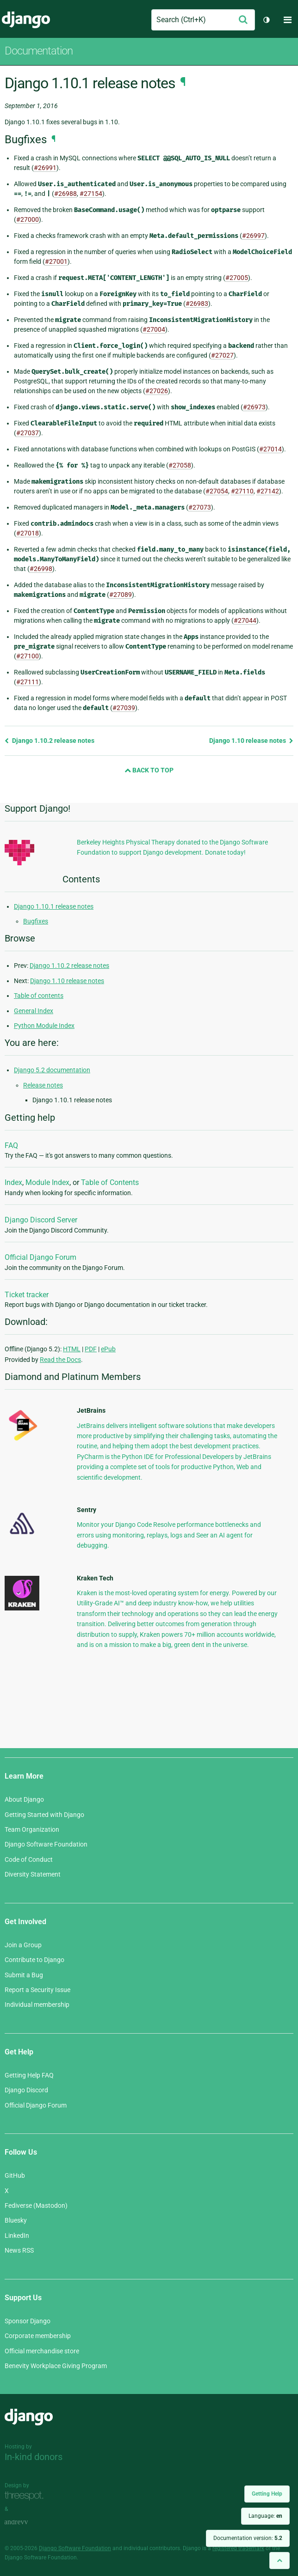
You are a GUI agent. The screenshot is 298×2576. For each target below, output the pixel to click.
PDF (91, 1349)
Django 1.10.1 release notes (53, 906)
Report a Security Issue (37, 1989)
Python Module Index (44, 1025)
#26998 (41, 568)
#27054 (216, 491)
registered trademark (238, 2548)
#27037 (27, 433)
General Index (33, 1011)
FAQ (11, 1145)
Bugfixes (35, 921)
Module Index (47, 1182)
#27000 (27, 219)
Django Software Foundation (46, 1844)
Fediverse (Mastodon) (36, 2205)
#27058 (179, 465)
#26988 (65, 193)
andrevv (26, 2522)
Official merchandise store (42, 2351)
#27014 (270, 449)
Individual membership (37, 2004)
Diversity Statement (33, 1874)
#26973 (254, 407)
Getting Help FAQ (29, 2075)
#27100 (27, 656)
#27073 (199, 507)
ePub (108, 1349)
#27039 (123, 707)
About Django (24, 1799)
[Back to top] (279, 2560)
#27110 (242, 491)
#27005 (236, 277)
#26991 (45, 167)
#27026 (156, 391)
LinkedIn (17, 2235)
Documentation (39, 50)
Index (13, 1182)
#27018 (27, 533)
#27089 (120, 594)
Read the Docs (60, 1359)
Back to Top (149, 770)
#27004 (154, 329)
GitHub (15, 2175)
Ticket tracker (27, 1294)
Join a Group (23, 1945)
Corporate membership (38, 2335)
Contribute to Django (34, 1959)
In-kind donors (33, 2456)
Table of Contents (110, 1182)
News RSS (19, 2250)
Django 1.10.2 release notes (49, 740)
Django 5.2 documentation (52, 1070)
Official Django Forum (40, 1257)
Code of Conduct (29, 1859)
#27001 (56, 261)
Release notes (43, 1085)
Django (26, 20)
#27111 (27, 682)
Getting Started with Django (44, 1814)
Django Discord (26, 2090)
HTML (72, 1349)
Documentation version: (247, 2538)
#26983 (197, 303)
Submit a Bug (24, 1975)
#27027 (222, 355)
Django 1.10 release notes (251, 740)
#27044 (245, 620)
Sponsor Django (27, 2321)
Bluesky (16, 2220)
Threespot (26, 2495)
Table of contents (38, 995)
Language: (265, 2516)
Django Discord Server (41, 1219)
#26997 (253, 235)
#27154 (91, 193)
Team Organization (32, 1829)
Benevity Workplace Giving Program (56, 2365)
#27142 (267, 491)
